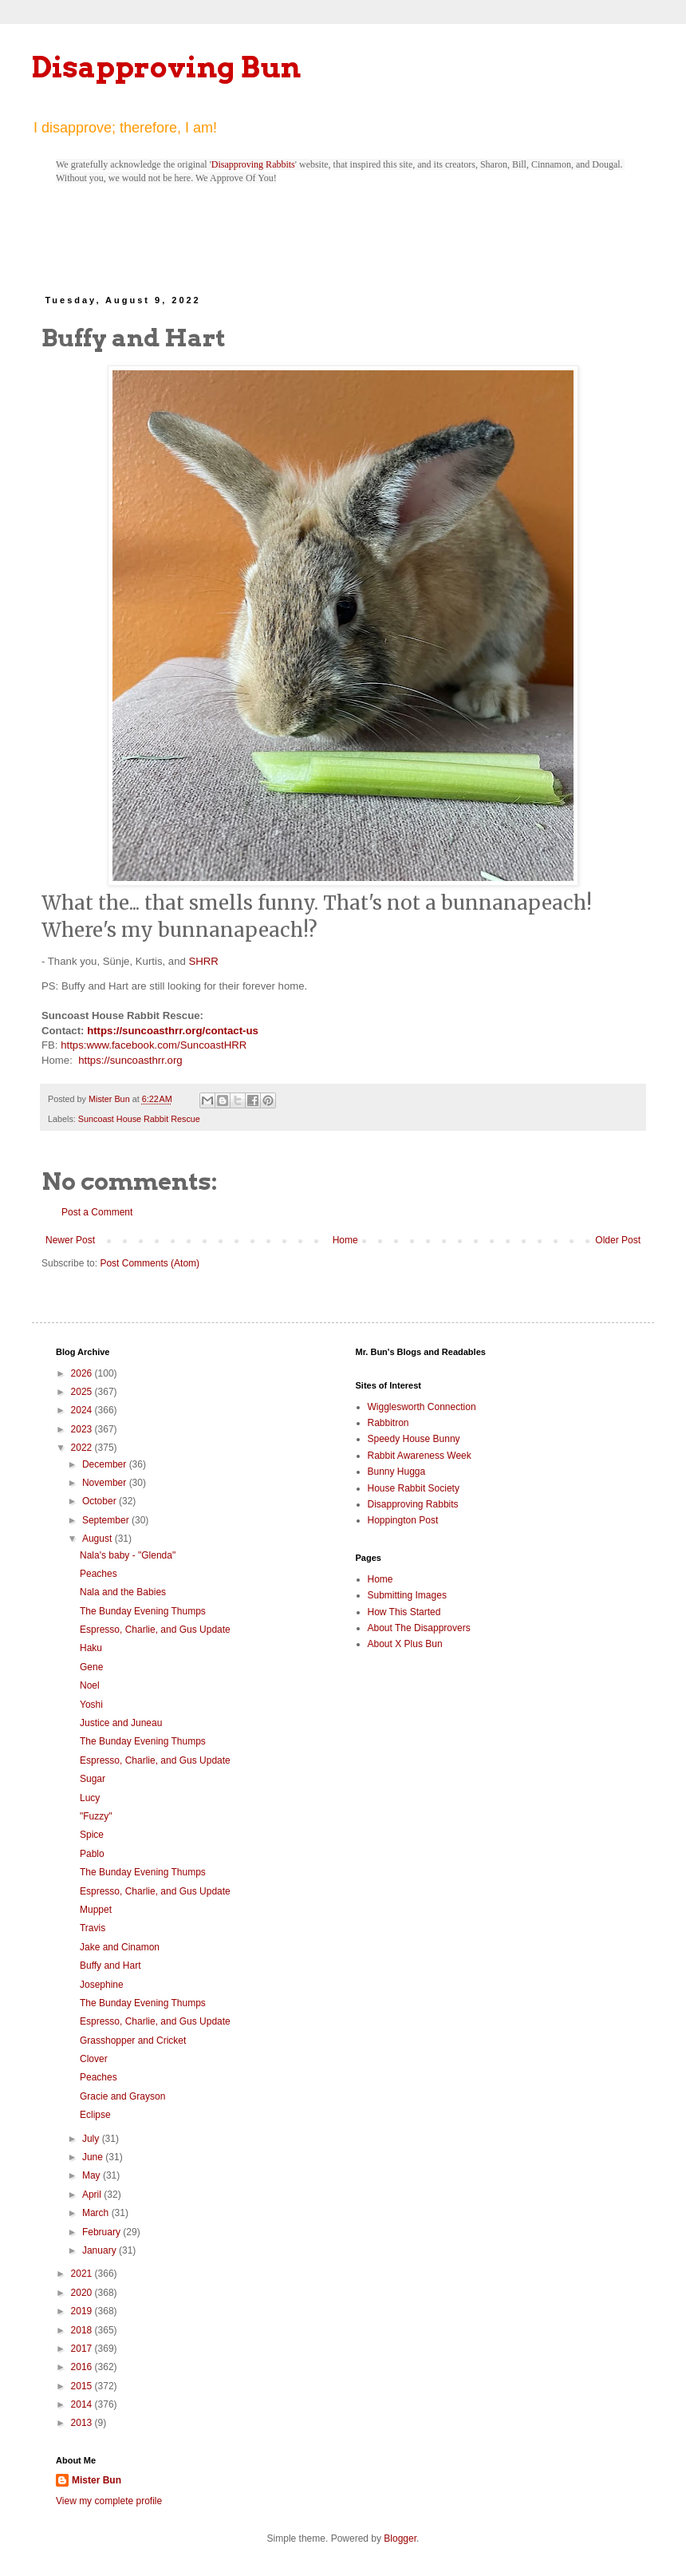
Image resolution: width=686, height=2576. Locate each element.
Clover (94, 2058)
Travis (92, 1928)
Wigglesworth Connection (422, 1406)
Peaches (98, 1573)
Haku (91, 1647)
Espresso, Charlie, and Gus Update (155, 1629)
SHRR (203, 961)
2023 (83, 1429)
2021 (83, 2273)
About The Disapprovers (419, 1628)
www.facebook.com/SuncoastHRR (166, 1045)
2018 (83, 2330)
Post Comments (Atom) (149, 1263)
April (93, 2194)
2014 (83, 2404)
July (92, 2138)
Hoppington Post (403, 1520)
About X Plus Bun (405, 1644)
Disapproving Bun (166, 67)
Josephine (102, 1984)
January (100, 2250)
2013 (83, 2422)
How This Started (404, 1612)
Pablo (92, 1853)
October (100, 1501)
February (102, 2232)
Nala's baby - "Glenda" (127, 1555)
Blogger (400, 2538)
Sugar (92, 1778)
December (105, 1464)
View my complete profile (109, 2501)
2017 (83, 2348)
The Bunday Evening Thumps (143, 1611)
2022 (83, 1447)
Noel (90, 1685)
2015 (83, 2386)
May (92, 2175)
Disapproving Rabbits (253, 164)
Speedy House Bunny (414, 1438)
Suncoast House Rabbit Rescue (139, 1119)
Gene (91, 1667)
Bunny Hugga (397, 1471)
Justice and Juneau (121, 1723)
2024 (83, 1410)
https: (73, 1045)
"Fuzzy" (96, 1816)
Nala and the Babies (123, 1592)
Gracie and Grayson (122, 2096)
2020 (83, 2292)
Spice (92, 1834)
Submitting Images (407, 1595)
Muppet (96, 1909)
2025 (83, 1391)
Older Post (618, 1240)
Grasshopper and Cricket (133, 2040)
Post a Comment (96, 1212)
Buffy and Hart (110, 1965)
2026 (83, 1373)
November (105, 1482)
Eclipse (95, 2114)
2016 (83, 2367)
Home (345, 1240)
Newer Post (70, 1240)
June (93, 2157)
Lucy (90, 1798)
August (98, 1538)
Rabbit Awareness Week (419, 1455)
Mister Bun (96, 2480)
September (107, 1520)
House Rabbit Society (413, 1488)
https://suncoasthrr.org (130, 1060)
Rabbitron (388, 1422)
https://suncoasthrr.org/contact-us (172, 1031)
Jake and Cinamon (120, 1947)
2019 (83, 2311)
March (97, 2212)
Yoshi (91, 1704)
